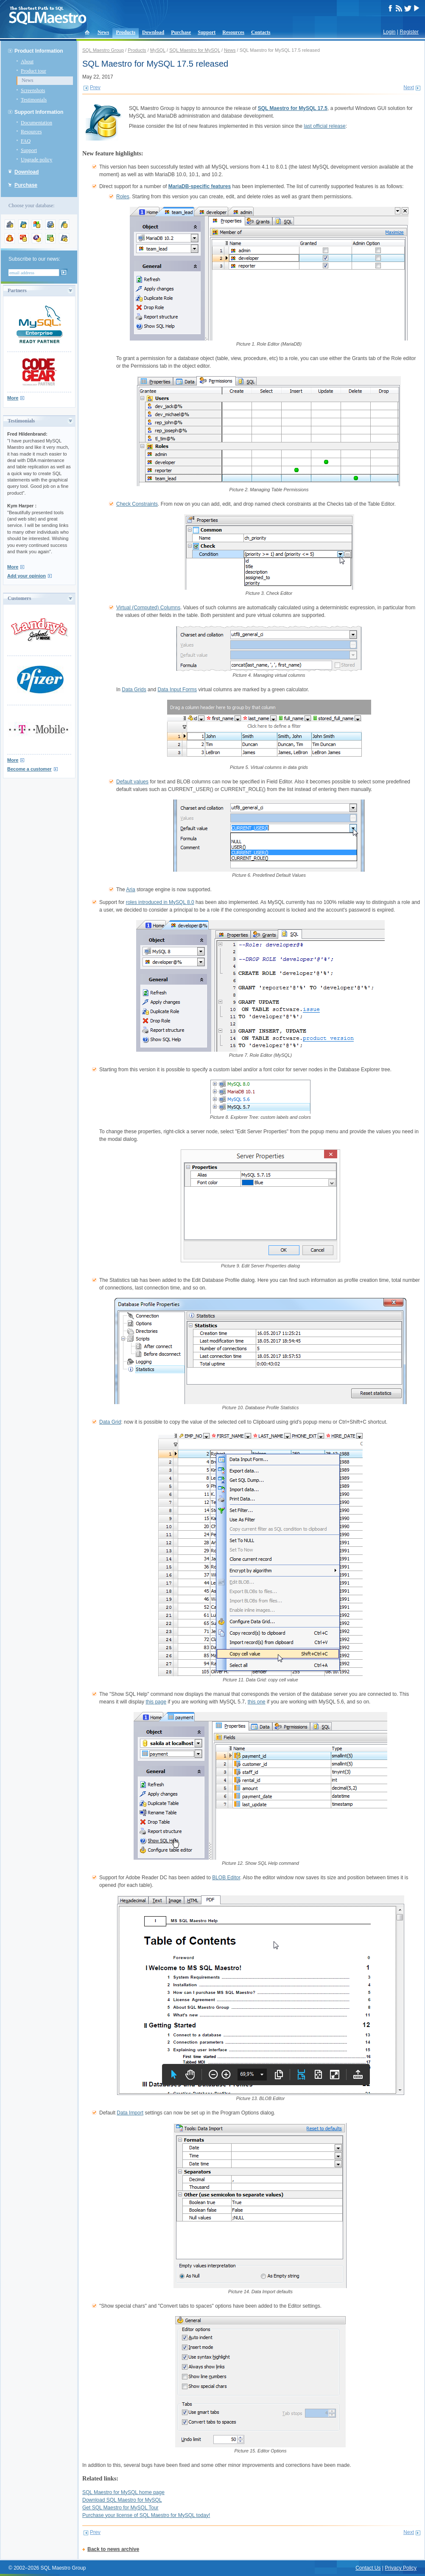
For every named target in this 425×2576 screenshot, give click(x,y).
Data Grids (134, 690)
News (103, 32)
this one (257, 1702)
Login (389, 32)
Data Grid (110, 1422)
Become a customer (29, 768)
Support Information (38, 112)
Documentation (36, 123)
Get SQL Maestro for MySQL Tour (120, 2508)
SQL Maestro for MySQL (194, 50)
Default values (132, 782)
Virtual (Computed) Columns (148, 608)
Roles (122, 197)
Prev (95, 87)
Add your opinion (26, 575)
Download (153, 32)
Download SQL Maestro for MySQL (122, 2500)
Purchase (181, 32)
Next (408, 87)
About (27, 62)
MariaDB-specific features (199, 186)
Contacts (260, 32)
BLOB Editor (226, 1878)
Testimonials (34, 100)
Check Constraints (137, 504)
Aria (130, 889)
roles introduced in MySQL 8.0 (160, 902)
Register (409, 32)
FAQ (26, 141)
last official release (325, 126)
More (12, 397)
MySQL (157, 50)
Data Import (130, 2113)
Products (125, 32)
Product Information (38, 51)
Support (206, 32)
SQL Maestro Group (103, 50)
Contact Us (367, 2568)
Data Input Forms (177, 690)
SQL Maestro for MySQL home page (123, 2492)
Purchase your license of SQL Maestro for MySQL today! (146, 2515)
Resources (233, 32)
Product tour (33, 71)
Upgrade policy (36, 160)
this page (155, 1702)
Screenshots (33, 90)
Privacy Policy (401, 2568)
